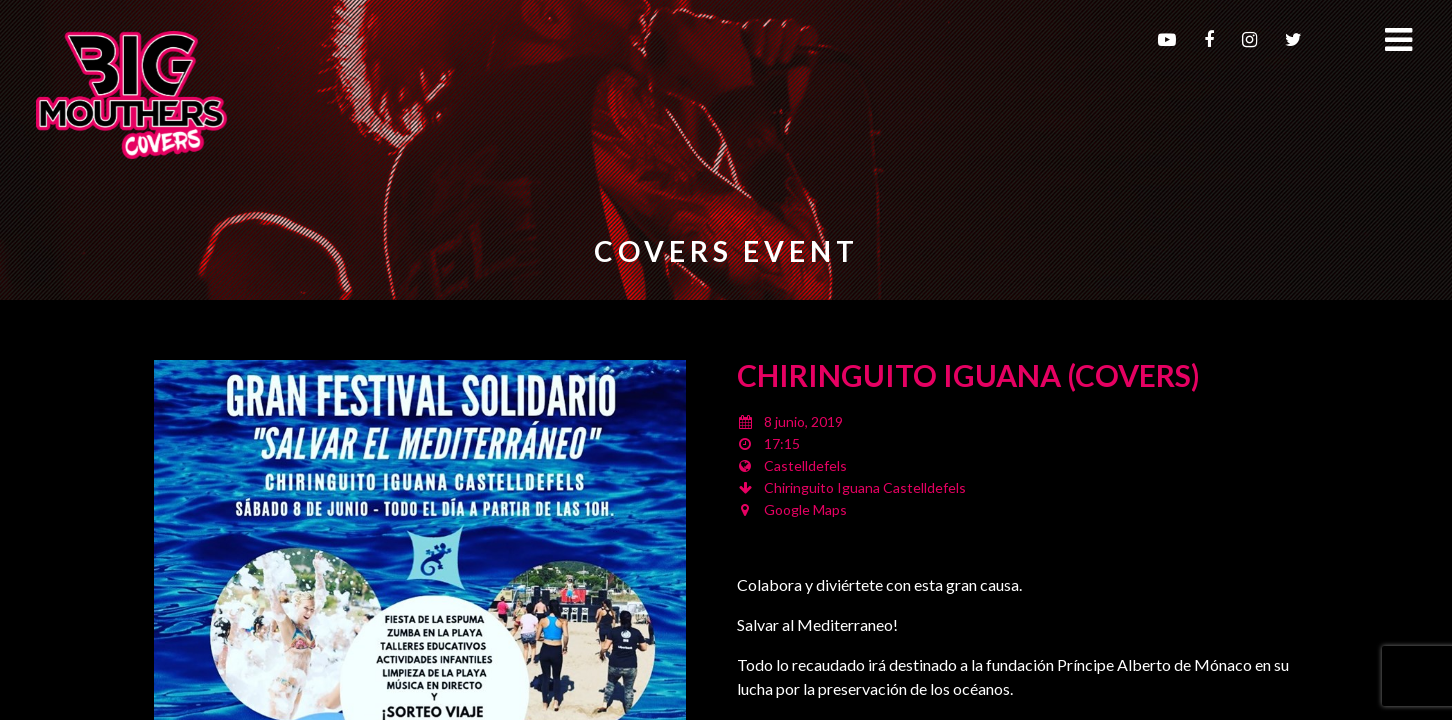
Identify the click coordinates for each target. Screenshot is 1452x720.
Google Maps (805, 509)
